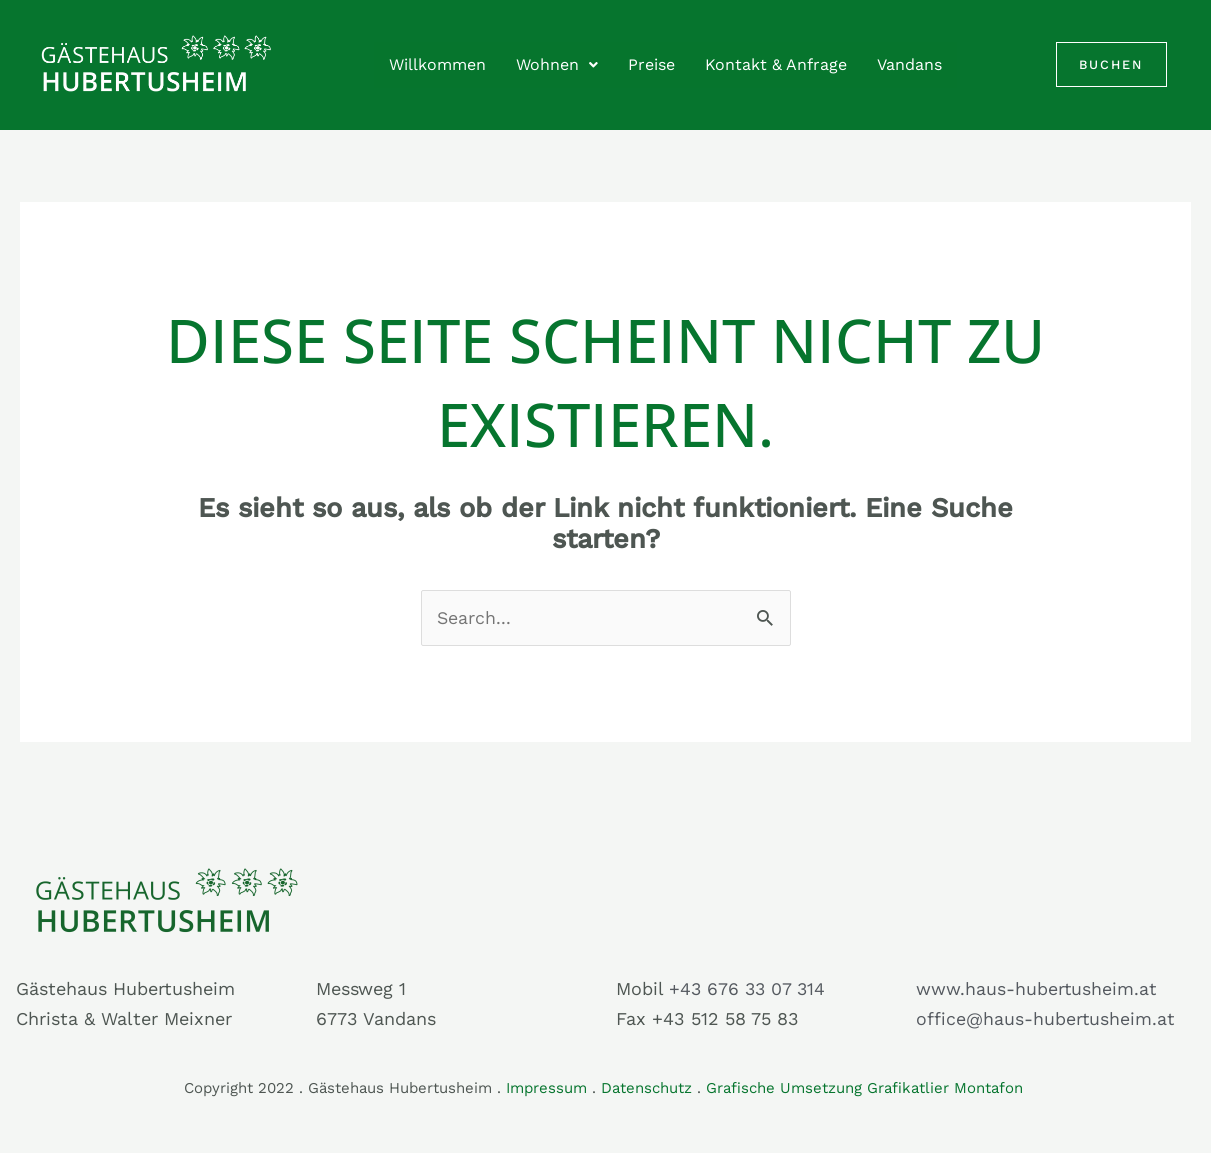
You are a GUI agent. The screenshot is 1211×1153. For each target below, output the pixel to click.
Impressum (546, 1088)
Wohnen (557, 64)
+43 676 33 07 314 (749, 988)
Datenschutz (646, 1088)
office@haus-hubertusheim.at (1046, 1019)
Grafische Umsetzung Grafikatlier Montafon (867, 1088)
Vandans (909, 64)
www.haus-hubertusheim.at (1037, 988)
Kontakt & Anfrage (776, 64)
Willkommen (437, 64)
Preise (651, 64)
